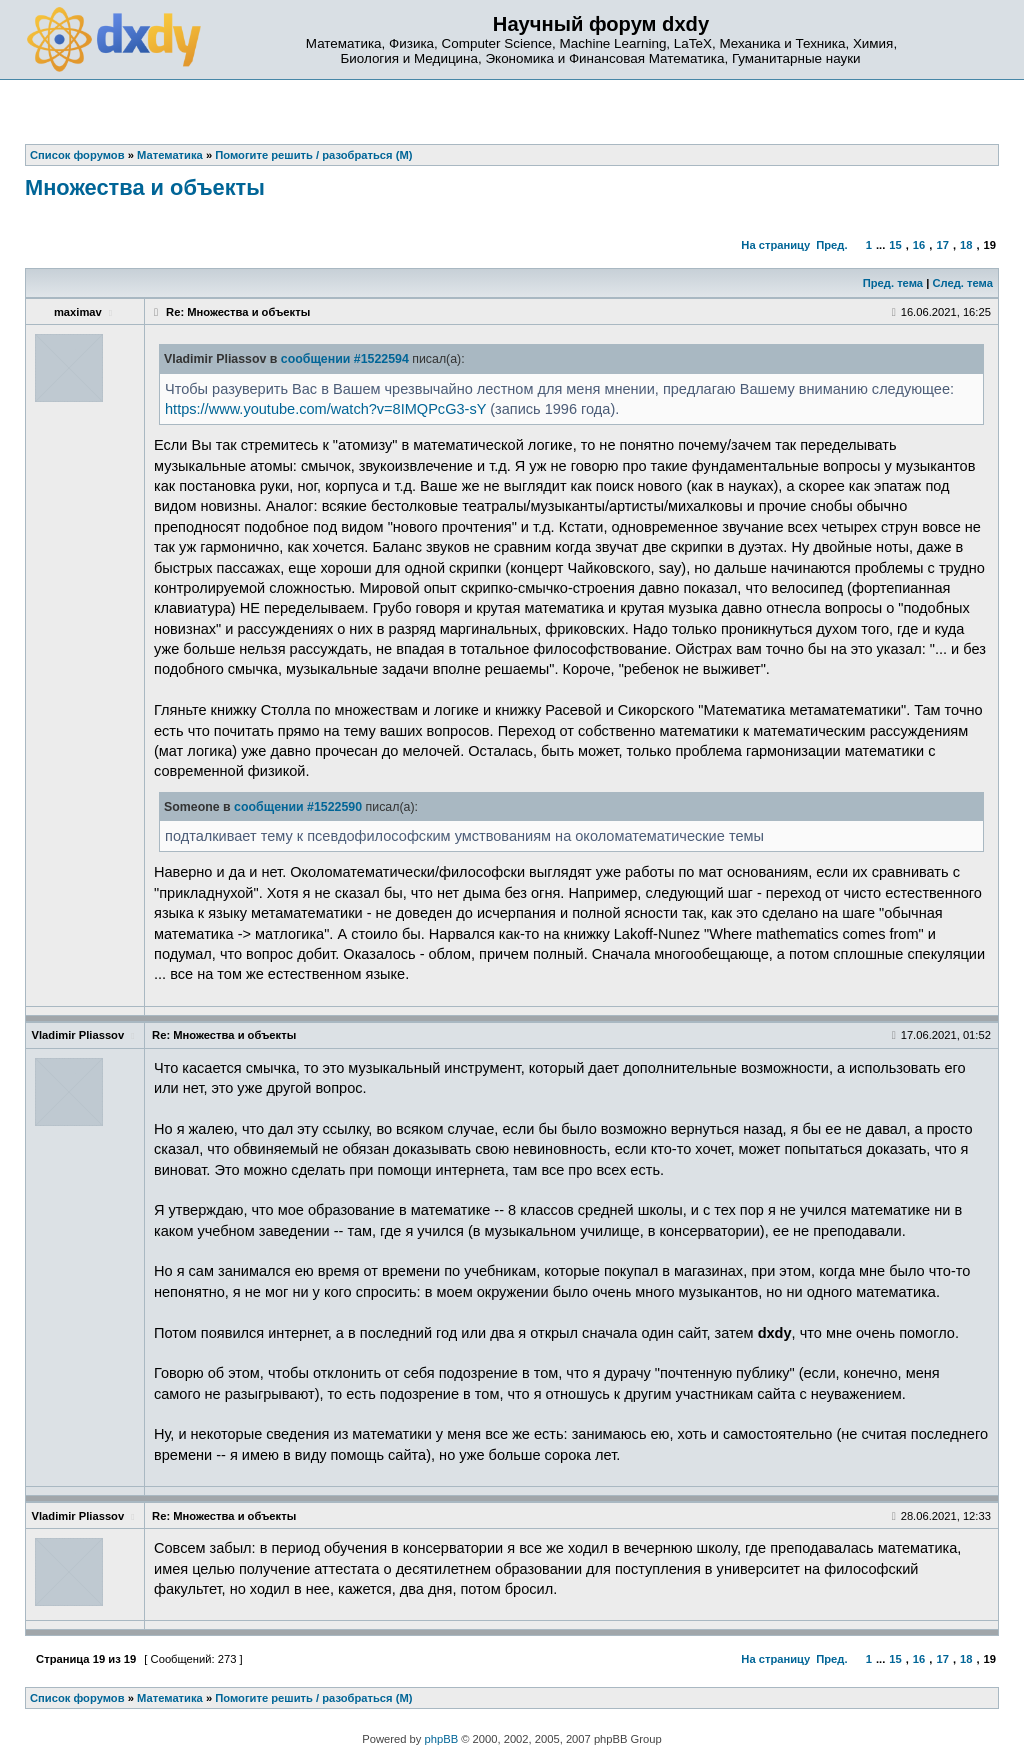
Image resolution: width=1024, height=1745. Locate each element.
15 (895, 245)
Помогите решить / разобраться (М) (313, 1698)
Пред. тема (893, 283)
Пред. (831, 245)
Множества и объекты (145, 187)
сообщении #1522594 (345, 359)
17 (942, 245)
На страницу (775, 245)
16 (919, 245)
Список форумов (77, 1698)
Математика (170, 1698)
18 (966, 245)
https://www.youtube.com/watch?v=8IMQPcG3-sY (325, 409)
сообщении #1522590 (298, 807)
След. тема (962, 283)
